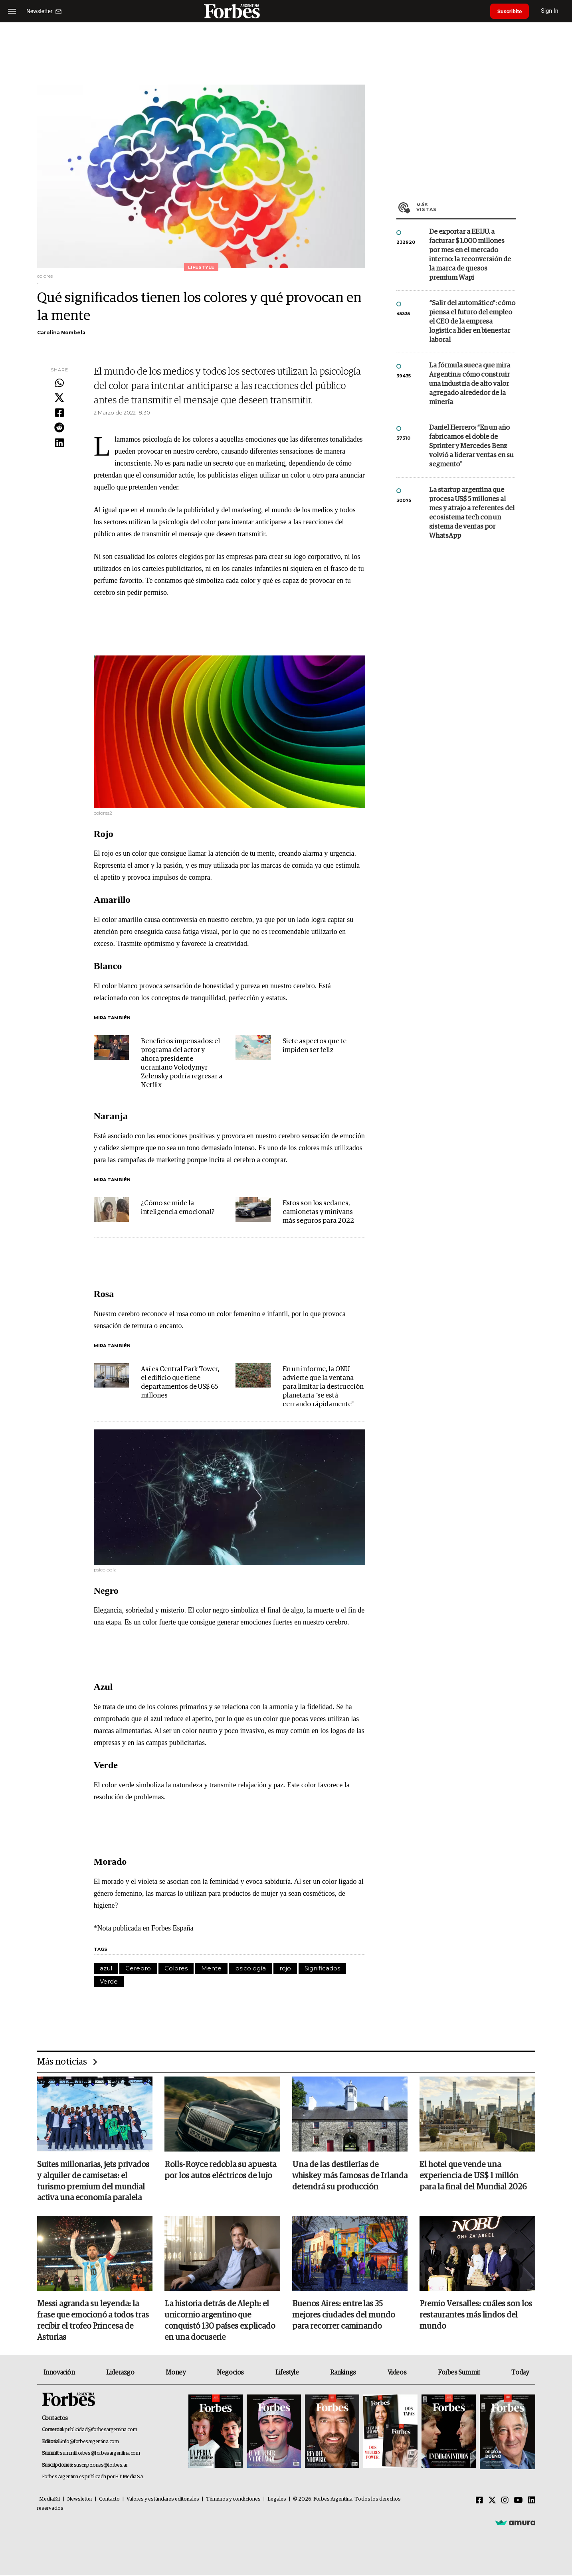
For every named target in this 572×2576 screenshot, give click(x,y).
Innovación (59, 2373)
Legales (276, 2500)
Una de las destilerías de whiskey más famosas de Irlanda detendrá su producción (350, 2176)
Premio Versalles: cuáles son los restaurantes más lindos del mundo (476, 2316)
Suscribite (511, 11)
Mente (211, 1968)
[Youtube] (518, 2501)
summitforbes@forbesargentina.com (100, 2454)
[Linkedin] (531, 2501)
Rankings (343, 2373)
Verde (109, 1981)
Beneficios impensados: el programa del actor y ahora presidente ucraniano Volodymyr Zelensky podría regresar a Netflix (181, 1063)
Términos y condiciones (233, 2500)
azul (106, 1968)
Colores (176, 1968)
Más (466, 207)
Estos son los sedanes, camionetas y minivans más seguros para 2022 (318, 1212)
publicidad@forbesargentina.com (101, 2430)
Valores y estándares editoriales (163, 2500)
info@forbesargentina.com (90, 2442)
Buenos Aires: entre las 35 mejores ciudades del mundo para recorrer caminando (343, 2316)
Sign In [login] (552, 11)
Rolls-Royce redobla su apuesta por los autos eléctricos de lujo (220, 2170)
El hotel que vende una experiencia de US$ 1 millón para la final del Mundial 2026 (473, 2176)
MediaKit (49, 2500)
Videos (397, 2373)
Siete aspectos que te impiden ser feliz (314, 1046)
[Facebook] (479, 2501)
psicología (250, 1968)
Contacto (109, 2500)
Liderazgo (120, 2373)
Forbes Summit (459, 2373)
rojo (285, 1968)
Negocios (230, 2373)
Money (175, 2373)
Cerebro (138, 1968)
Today (519, 2373)
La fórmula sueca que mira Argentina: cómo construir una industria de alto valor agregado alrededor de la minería (469, 384)
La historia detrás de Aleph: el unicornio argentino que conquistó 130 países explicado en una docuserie (219, 2321)
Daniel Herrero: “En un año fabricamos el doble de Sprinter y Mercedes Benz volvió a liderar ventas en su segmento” (471, 446)
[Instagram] (505, 2501)
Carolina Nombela (61, 333)
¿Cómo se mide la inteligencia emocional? (177, 1208)
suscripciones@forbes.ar (101, 2466)
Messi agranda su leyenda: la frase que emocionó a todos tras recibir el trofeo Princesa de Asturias (93, 2321)
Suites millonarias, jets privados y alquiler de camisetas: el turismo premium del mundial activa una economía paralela (93, 2182)
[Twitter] (492, 2501)
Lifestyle (287, 2373)
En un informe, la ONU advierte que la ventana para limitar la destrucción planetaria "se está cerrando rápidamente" (323, 1387)
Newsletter (79, 2500)
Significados (322, 1968)
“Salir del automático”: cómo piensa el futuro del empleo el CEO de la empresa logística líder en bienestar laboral (472, 321)
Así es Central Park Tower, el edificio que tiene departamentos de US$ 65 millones (180, 1382)
